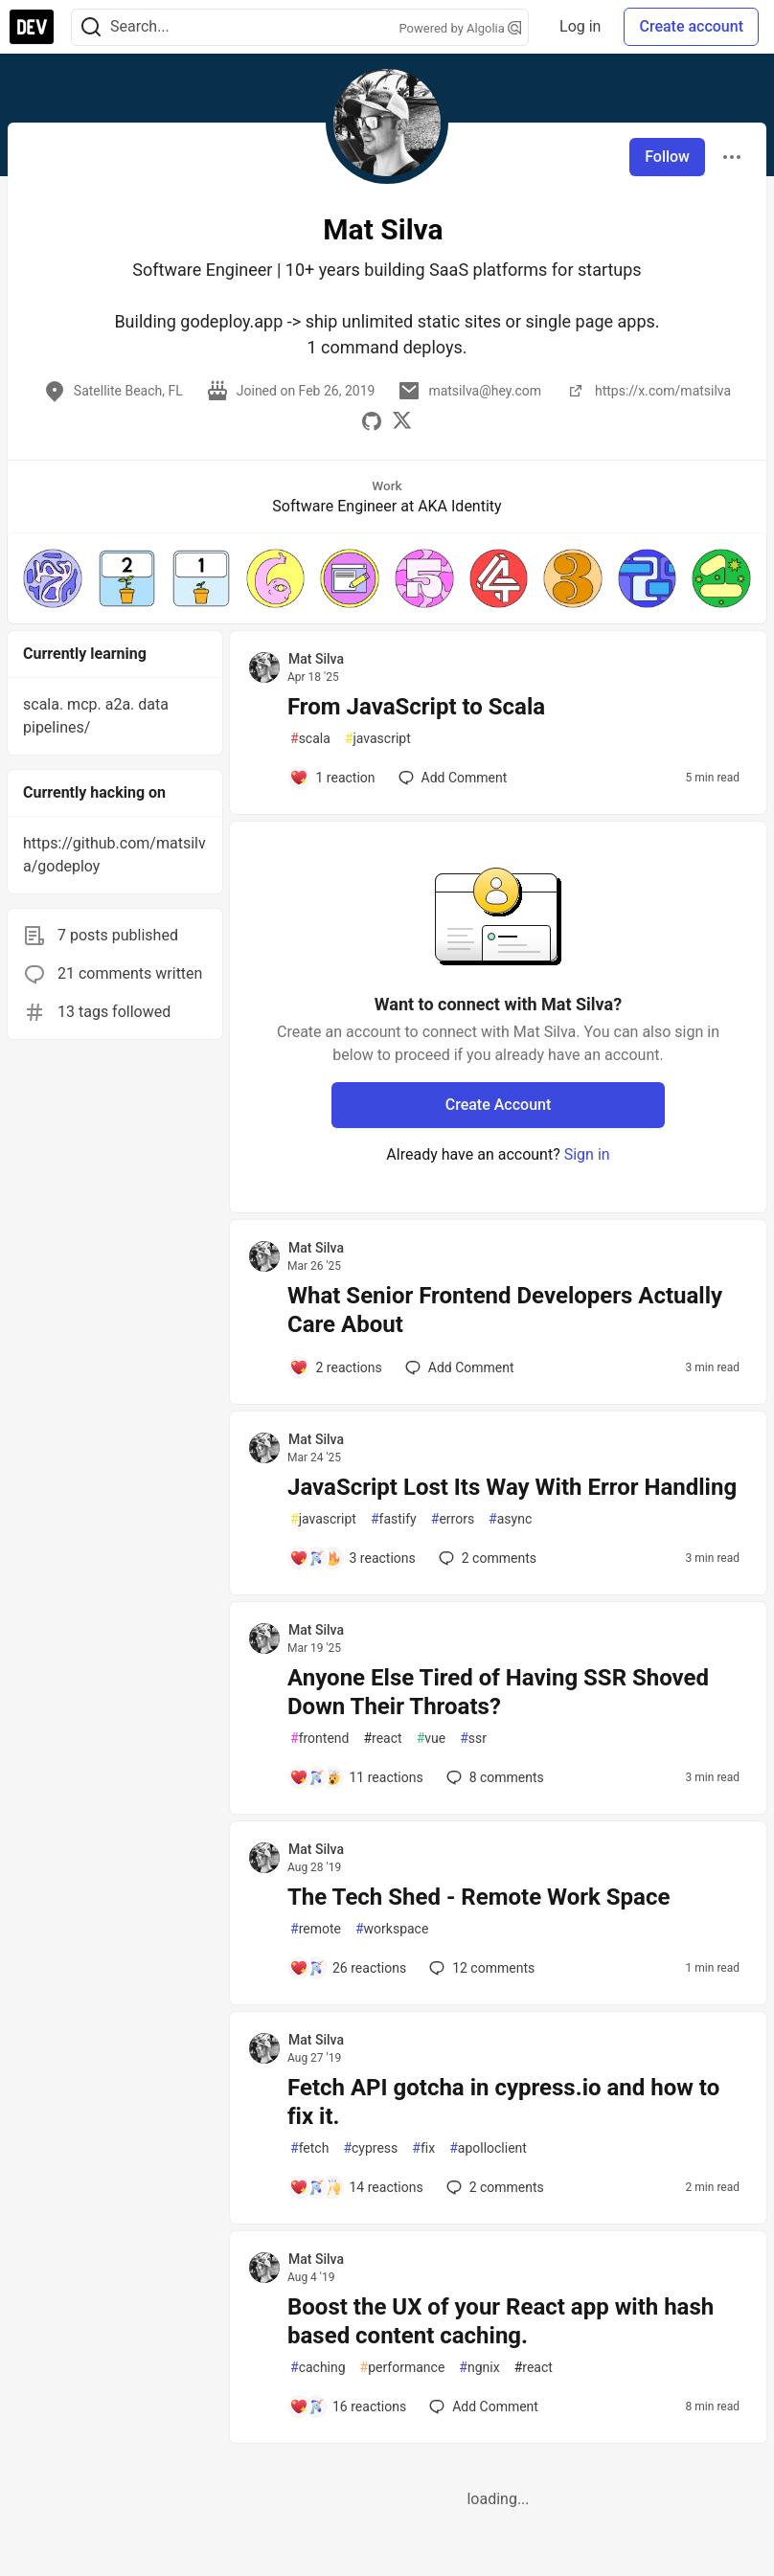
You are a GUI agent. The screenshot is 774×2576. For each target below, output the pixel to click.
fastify (394, 1519)
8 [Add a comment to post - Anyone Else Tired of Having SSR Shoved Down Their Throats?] (493, 1777)
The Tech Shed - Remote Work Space (478, 1897)
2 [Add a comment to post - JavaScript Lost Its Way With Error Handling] (485, 1558)
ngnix (479, 2368)
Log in (580, 26)
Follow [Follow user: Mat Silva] (667, 156)
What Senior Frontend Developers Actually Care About (504, 1310)
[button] (52, 578)
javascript (378, 739)
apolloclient (488, 2148)
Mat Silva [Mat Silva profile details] (316, 659)
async (510, 1519)
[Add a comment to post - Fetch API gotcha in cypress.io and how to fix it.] (356, 2187)
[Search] (91, 27)
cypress (370, 2148)
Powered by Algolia (460, 28)
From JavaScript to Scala (416, 706)
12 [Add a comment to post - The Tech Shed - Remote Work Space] (480, 1967)
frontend (319, 1739)
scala (310, 739)
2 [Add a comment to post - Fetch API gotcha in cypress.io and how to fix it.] (493, 2187)
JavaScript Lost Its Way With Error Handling (512, 1487)
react (382, 1739)
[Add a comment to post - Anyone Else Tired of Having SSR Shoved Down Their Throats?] (356, 1777)
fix (423, 2148)
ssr (473, 1739)
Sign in (587, 1154)
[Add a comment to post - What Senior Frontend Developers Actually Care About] (336, 1367)
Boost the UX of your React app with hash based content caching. (500, 2321)
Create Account (498, 1105)
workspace (391, 1929)
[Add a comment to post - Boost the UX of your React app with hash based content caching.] (348, 2406)
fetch (309, 2148)
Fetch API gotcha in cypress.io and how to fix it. (503, 2102)
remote (315, 1929)
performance (402, 2368)
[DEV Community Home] (32, 27)
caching (318, 2368)
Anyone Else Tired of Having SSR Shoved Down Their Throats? (498, 1692)
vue (431, 1739)
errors (452, 1519)
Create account (691, 26)
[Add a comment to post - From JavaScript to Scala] (332, 777)
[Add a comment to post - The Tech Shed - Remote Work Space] (348, 1968)
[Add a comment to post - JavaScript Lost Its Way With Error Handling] (352, 1558)
